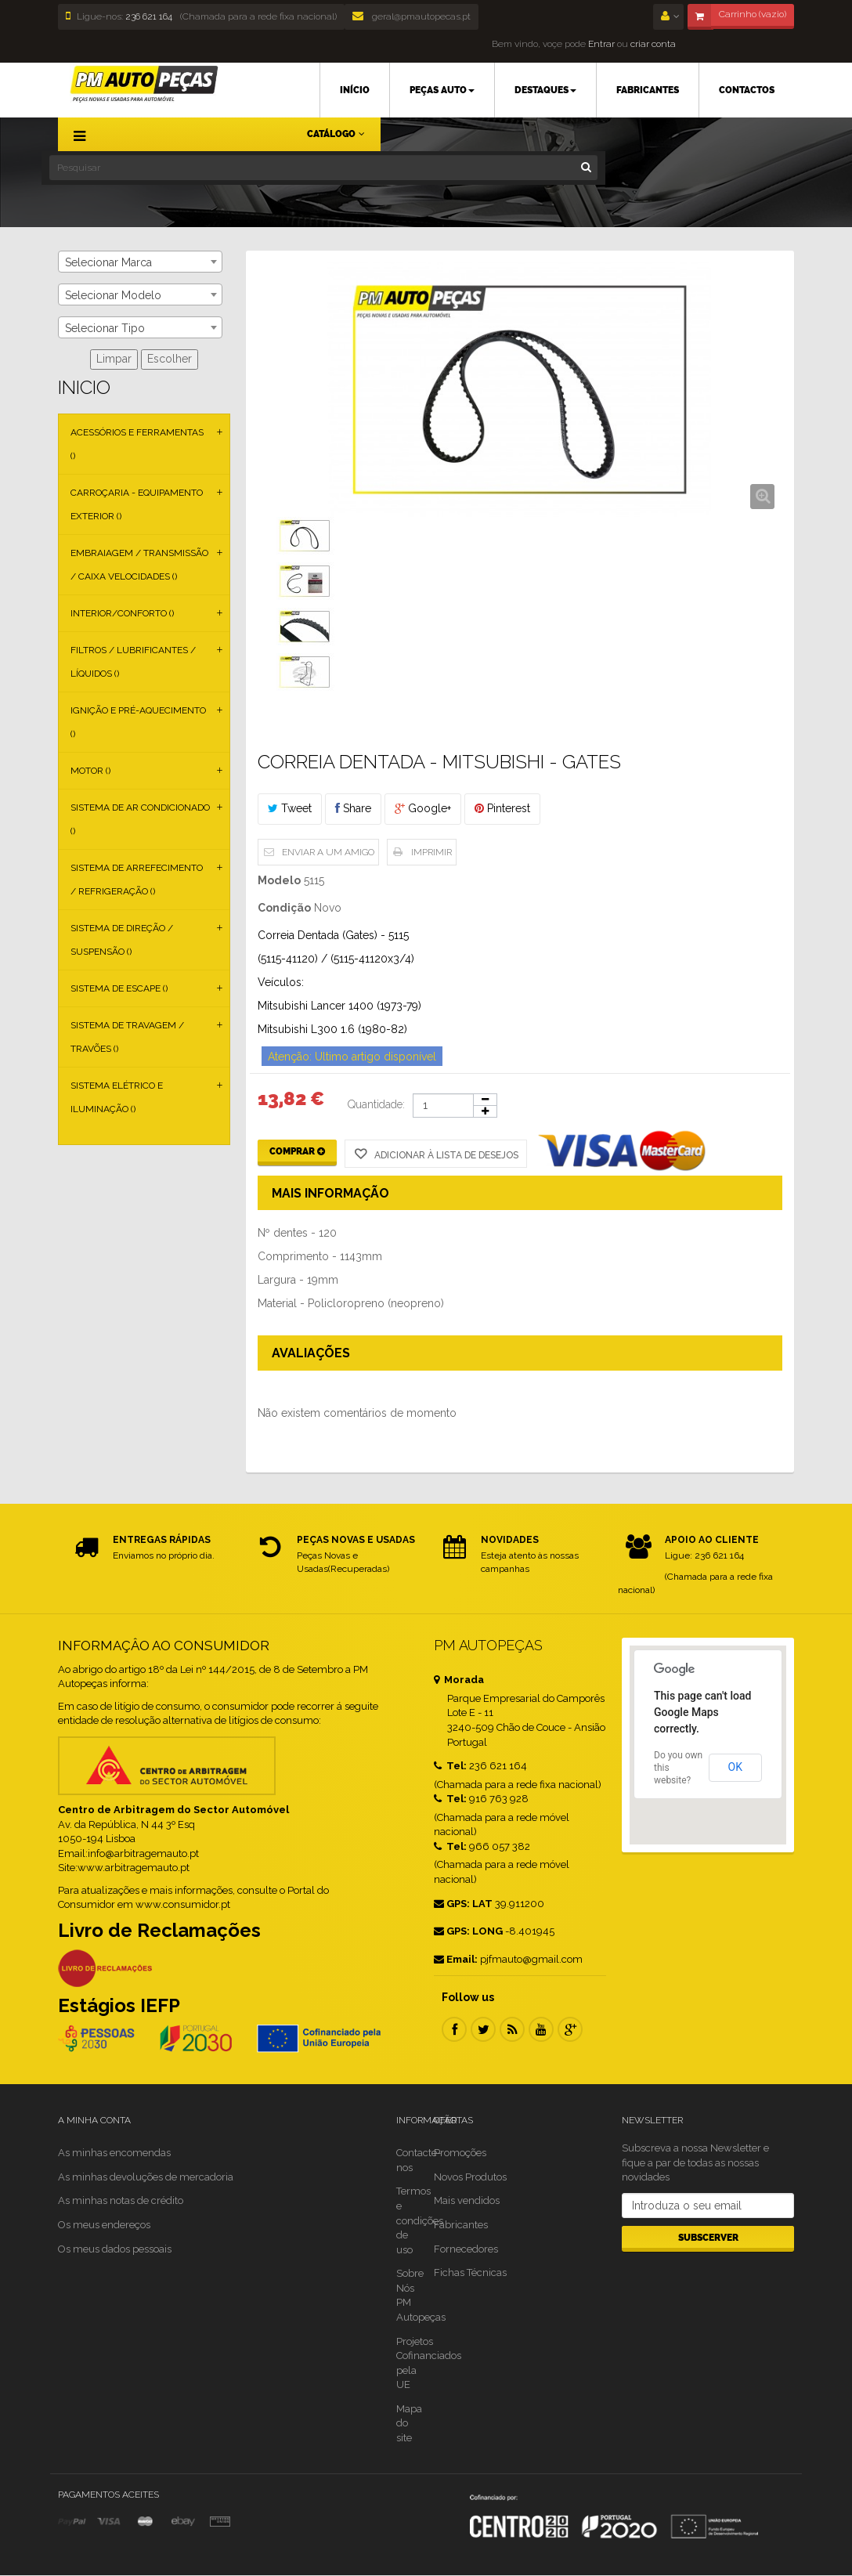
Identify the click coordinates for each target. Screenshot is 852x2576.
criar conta (653, 43)
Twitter (483, 2029)
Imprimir (431, 852)
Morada (459, 1679)
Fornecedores (466, 2249)
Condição (284, 907)
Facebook (454, 2029)
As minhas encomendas (114, 2153)
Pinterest (502, 808)
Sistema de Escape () (119, 988)
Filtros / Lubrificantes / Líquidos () (133, 662)
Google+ (423, 808)
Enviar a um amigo (328, 852)
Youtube (541, 2029)
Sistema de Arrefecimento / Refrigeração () (136, 879)
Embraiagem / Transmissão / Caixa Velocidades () (139, 564)
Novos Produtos (470, 2177)
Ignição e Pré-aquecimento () (138, 722)
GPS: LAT (463, 1903)
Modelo (279, 880)
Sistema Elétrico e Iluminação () (116, 1097)
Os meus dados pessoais (114, 2249)
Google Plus (570, 2029)
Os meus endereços (104, 2225)
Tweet (290, 808)
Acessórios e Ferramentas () (137, 444)
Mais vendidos (467, 2200)
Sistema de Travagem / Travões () (127, 1037)
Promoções (460, 2153)
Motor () (90, 770)
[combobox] (140, 262)
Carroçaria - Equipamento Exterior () (136, 504)
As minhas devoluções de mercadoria (145, 2177)
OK (735, 1767)
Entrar (600, 43)
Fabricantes (461, 2225)
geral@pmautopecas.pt (411, 16)
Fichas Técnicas (470, 2272)
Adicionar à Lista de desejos (445, 1155)
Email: (456, 1959)
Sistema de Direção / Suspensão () (121, 940)
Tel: (450, 1766)
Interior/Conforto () (122, 613)
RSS (512, 2029)
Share (353, 808)
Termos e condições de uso (419, 2220)
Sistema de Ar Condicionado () (140, 819)
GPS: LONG (468, 1931)
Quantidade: (376, 1104)
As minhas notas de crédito (120, 2200)
